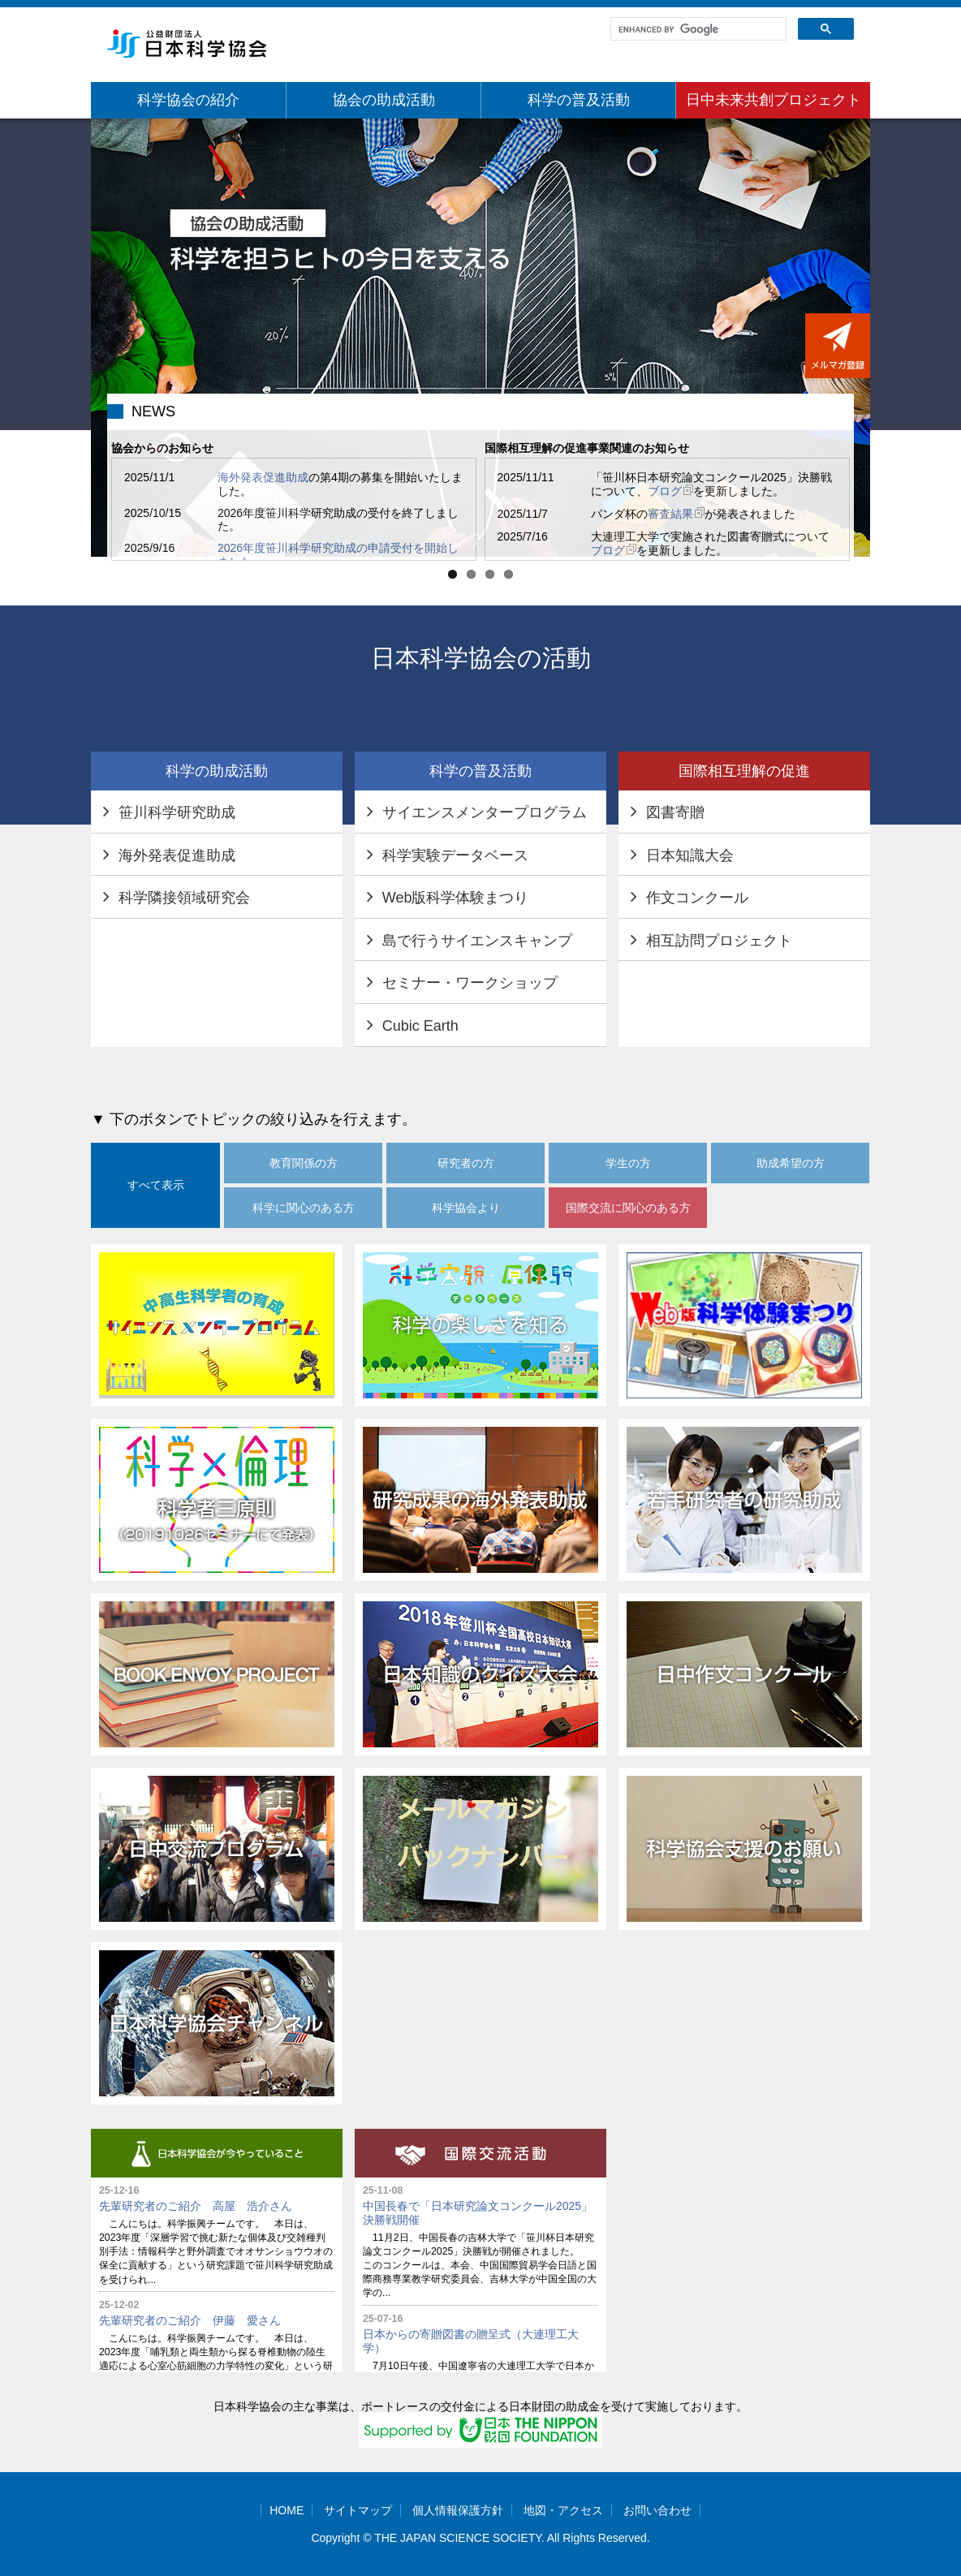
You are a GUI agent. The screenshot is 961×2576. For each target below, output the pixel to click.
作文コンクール (697, 898)
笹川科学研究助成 (177, 812)
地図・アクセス (563, 2510)
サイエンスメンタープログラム (484, 812)
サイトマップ (358, 2510)
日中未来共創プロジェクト (773, 100)
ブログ (670, 491)
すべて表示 (155, 1184)
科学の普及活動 (579, 100)
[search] (696, 29)
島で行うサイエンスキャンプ (477, 941)
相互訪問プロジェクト (719, 941)
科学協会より (466, 1207)
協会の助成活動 (384, 100)
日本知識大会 (690, 855)
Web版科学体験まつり (455, 898)
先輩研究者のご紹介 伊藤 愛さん (190, 2320)
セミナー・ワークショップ (470, 983)
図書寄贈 (675, 812)
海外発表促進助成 (263, 477)
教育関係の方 (303, 1163)
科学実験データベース (455, 855)
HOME (286, 2510)
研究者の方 (465, 1163)
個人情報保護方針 (457, 2510)
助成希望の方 (790, 1163)
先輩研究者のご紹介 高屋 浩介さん (195, 2205)
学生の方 (628, 1163)
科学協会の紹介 (188, 100)
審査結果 (676, 513)
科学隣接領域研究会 (184, 898)
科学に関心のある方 (303, 1207)
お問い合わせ (657, 2510)
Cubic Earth (420, 1026)
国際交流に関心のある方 (628, 1207)
